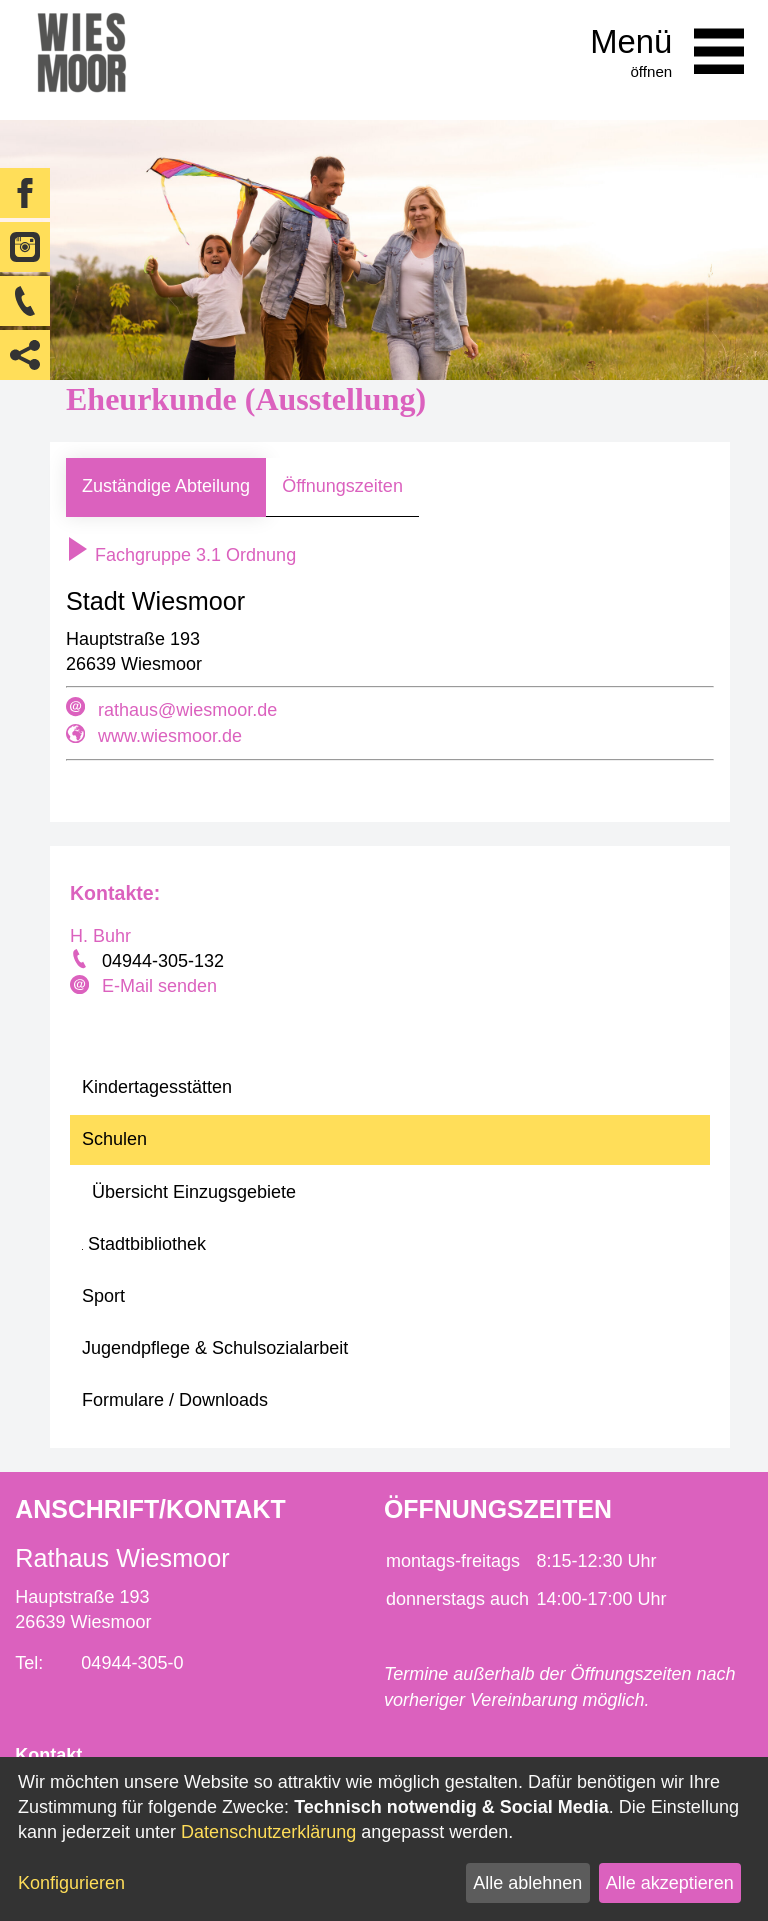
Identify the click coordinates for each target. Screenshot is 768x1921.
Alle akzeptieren (670, 1883)
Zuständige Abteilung (166, 486)
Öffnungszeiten (342, 486)
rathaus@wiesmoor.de (187, 710)
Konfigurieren (71, 1883)
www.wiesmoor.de (170, 736)
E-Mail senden (159, 986)
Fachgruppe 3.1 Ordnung (181, 555)
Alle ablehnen (527, 1883)
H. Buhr (100, 936)
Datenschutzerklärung (268, 1832)
